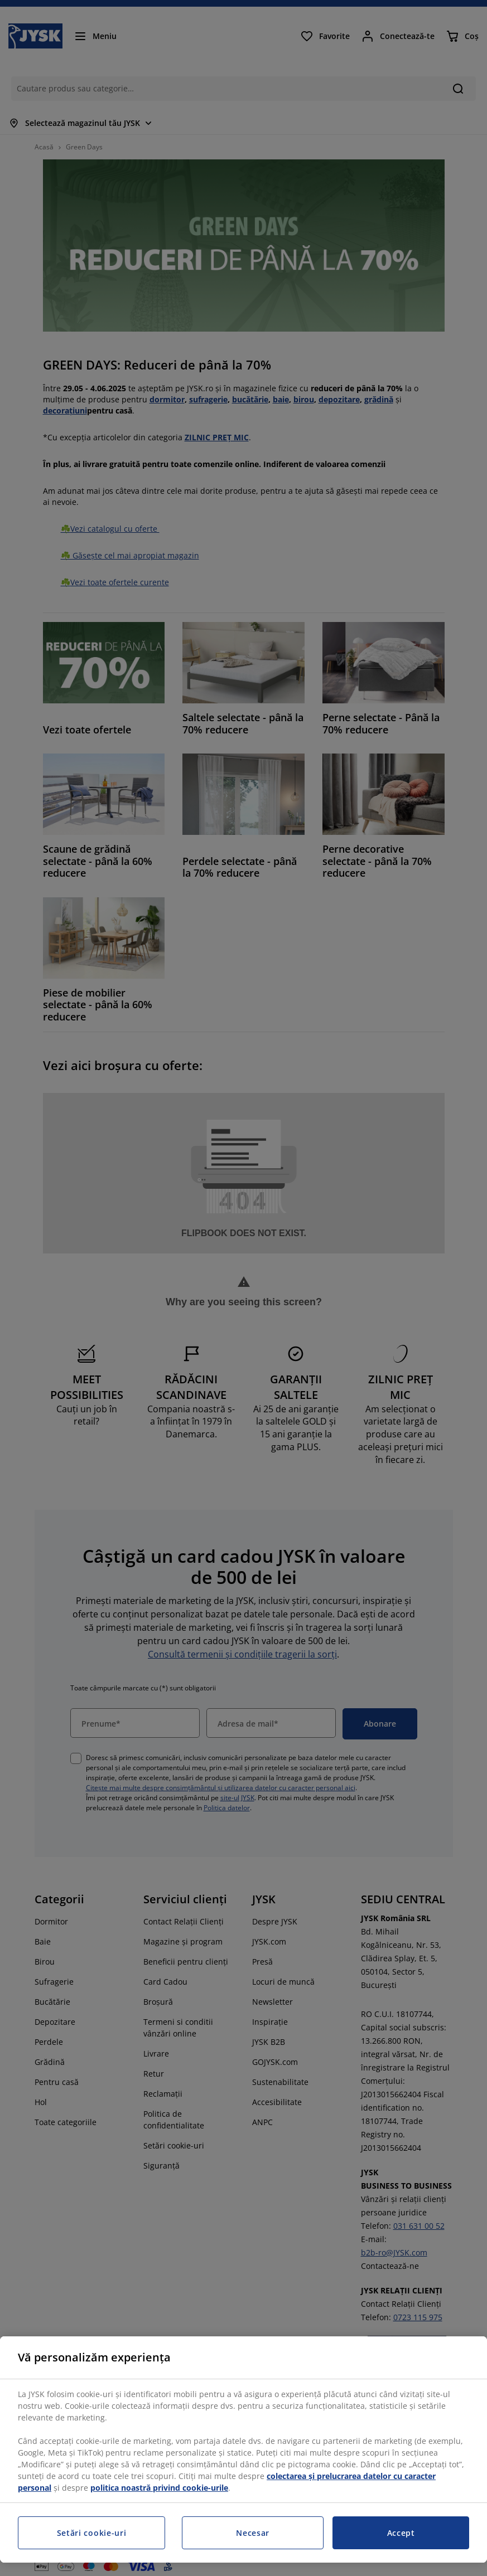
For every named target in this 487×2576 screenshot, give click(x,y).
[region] (243, 2449)
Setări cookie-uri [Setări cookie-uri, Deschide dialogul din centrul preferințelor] (92, 2533)
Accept (401, 2533)
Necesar (252, 2533)
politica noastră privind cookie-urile (159, 2487)
